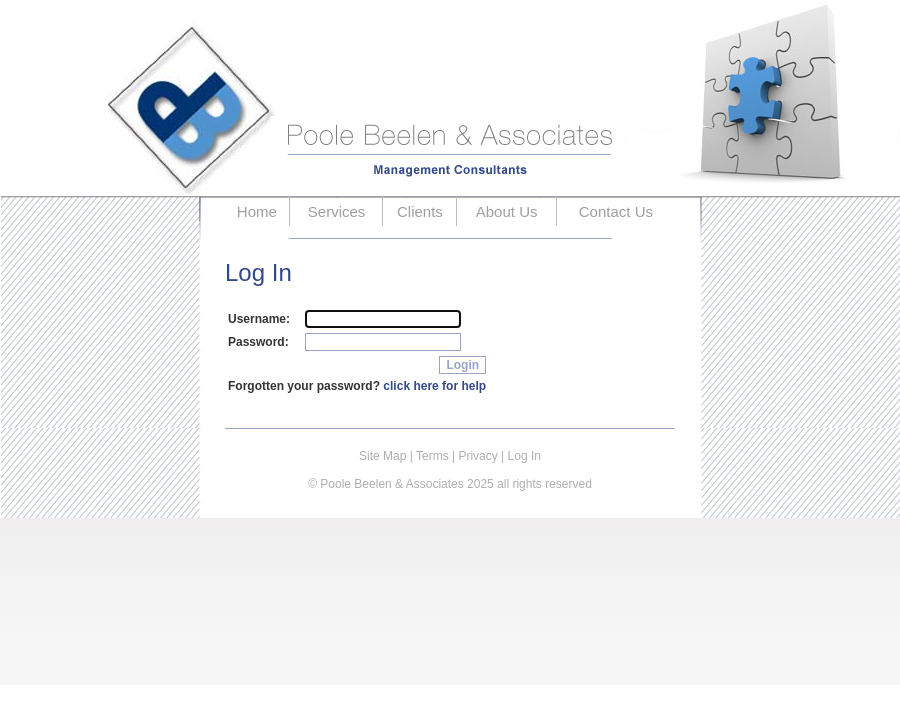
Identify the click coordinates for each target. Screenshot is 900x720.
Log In (524, 456)
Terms (432, 456)
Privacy (477, 456)
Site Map (382, 456)
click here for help (434, 386)
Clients (420, 211)
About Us (507, 211)
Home (257, 211)
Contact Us (616, 211)
